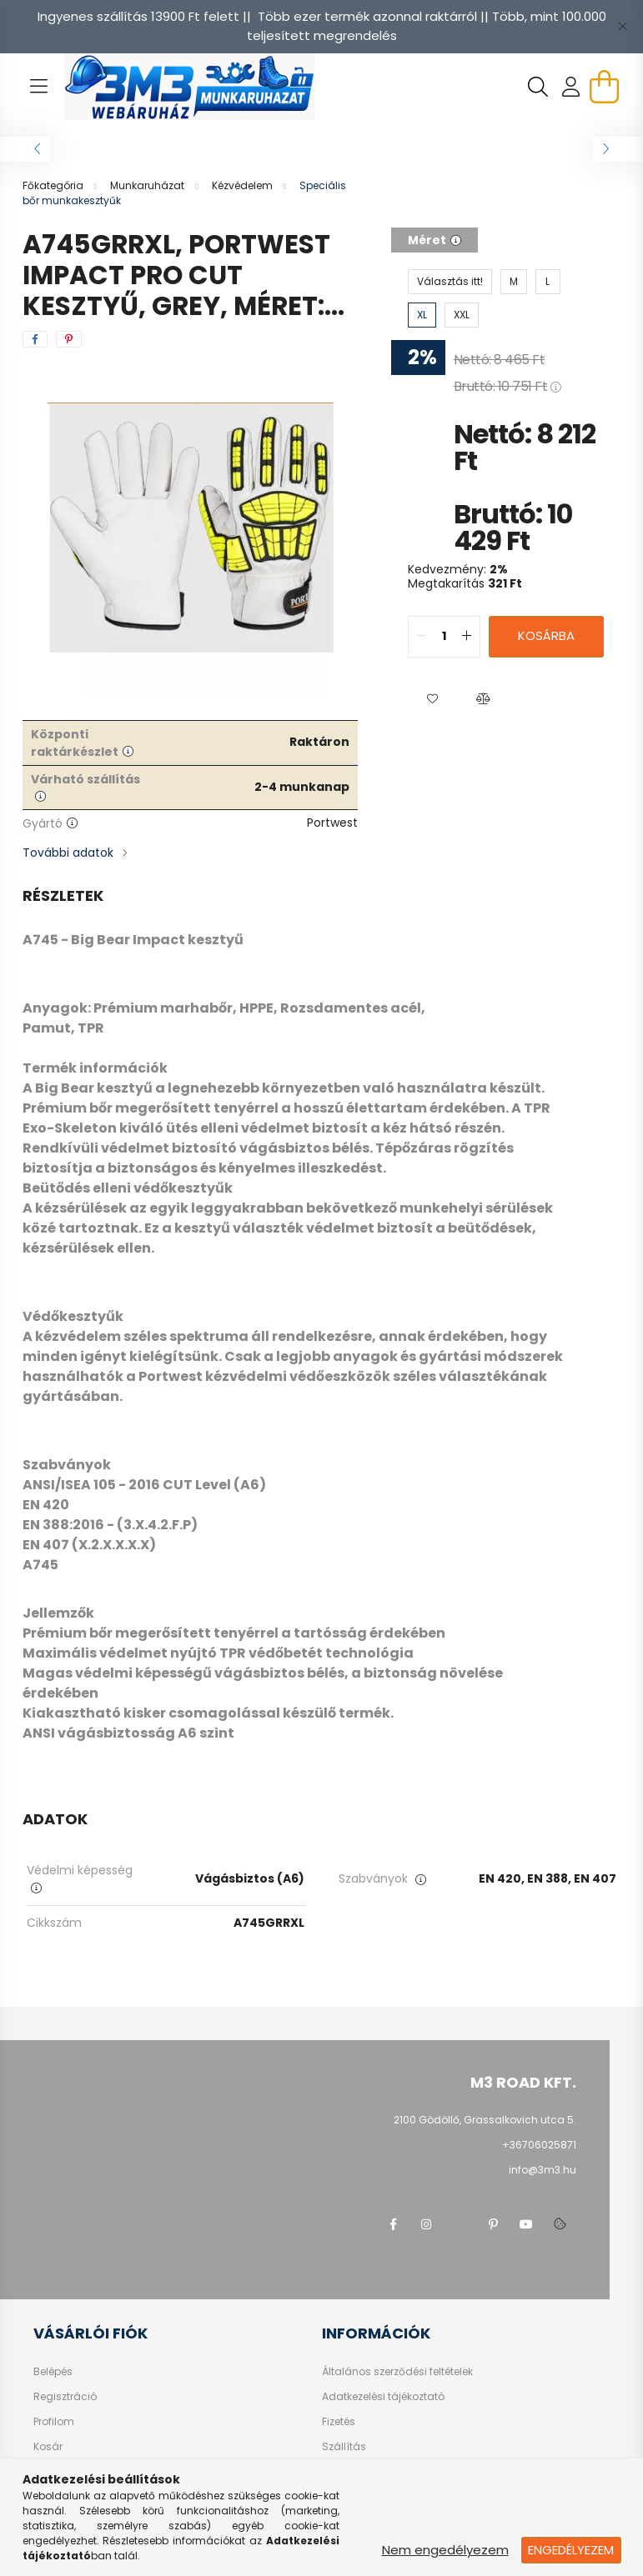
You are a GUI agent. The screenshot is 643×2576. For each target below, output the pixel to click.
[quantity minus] (421, 636)
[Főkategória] (54, 185)
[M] (513, 281)
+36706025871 (539, 2145)
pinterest (493, 2224)
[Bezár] (622, 26)
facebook (392, 2224)
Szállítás (344, 2447)
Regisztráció (65, 2397)
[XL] (422, 315)
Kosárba (546, 635)
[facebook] (35, 339)
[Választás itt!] (450, 281)
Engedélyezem (571, 2549)
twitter (459, 2224)
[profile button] (571, 86)
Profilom (53, 2422)
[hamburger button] (39, 86)
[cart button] (604, 86)
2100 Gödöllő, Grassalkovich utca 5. (485, 2120)
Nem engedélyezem (445, 2549)
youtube (526, 2224)
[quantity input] (444, 637)
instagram (426, 2224)
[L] (547, 281)
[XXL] (462, 315)
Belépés (53, 2372)
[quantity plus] (467, 636)
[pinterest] (69, 339)
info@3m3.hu (542, 2170)
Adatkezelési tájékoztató (383, 2397)
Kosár (48, 2447)
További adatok (68, 852)
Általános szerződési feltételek (397, 2372)
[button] (433, 699)
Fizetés (338, 2422)
